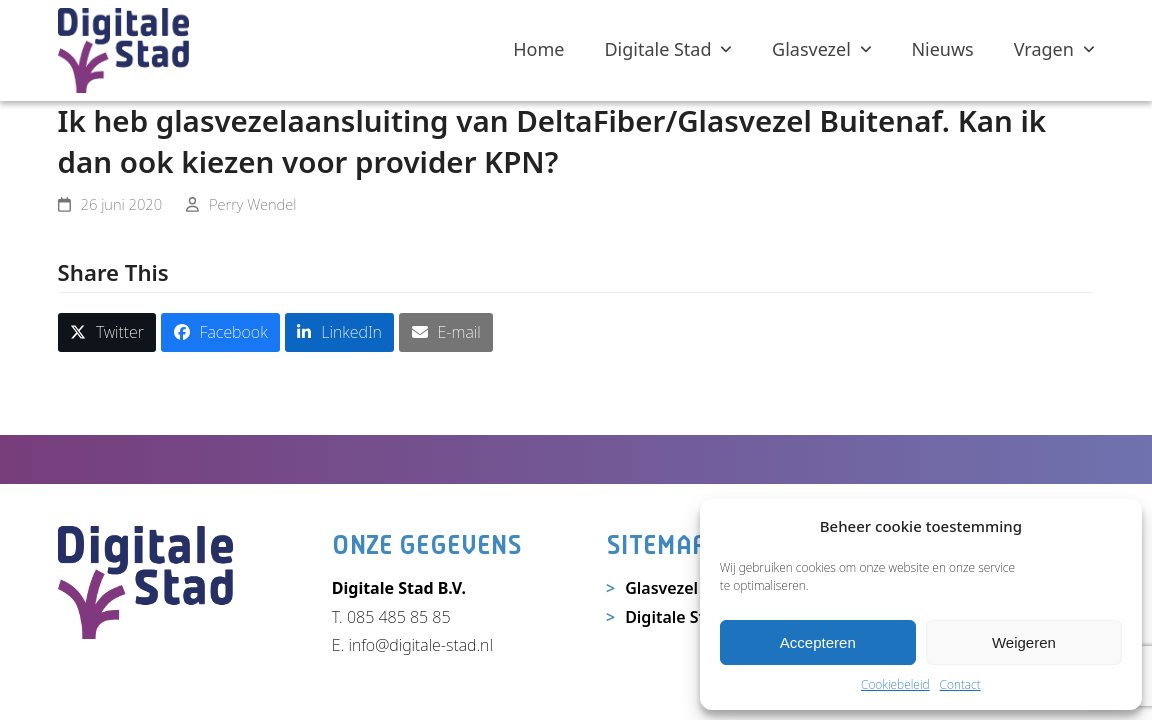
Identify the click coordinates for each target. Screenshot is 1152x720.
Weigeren (1024, 642)
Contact (960, 684)
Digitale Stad (674, 617)
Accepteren (818, 642)
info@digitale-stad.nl (420, 645)
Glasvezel (661, 588)
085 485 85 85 (399, 617)
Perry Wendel (253, 204)
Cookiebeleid (895, 684)
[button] (107, 332)
